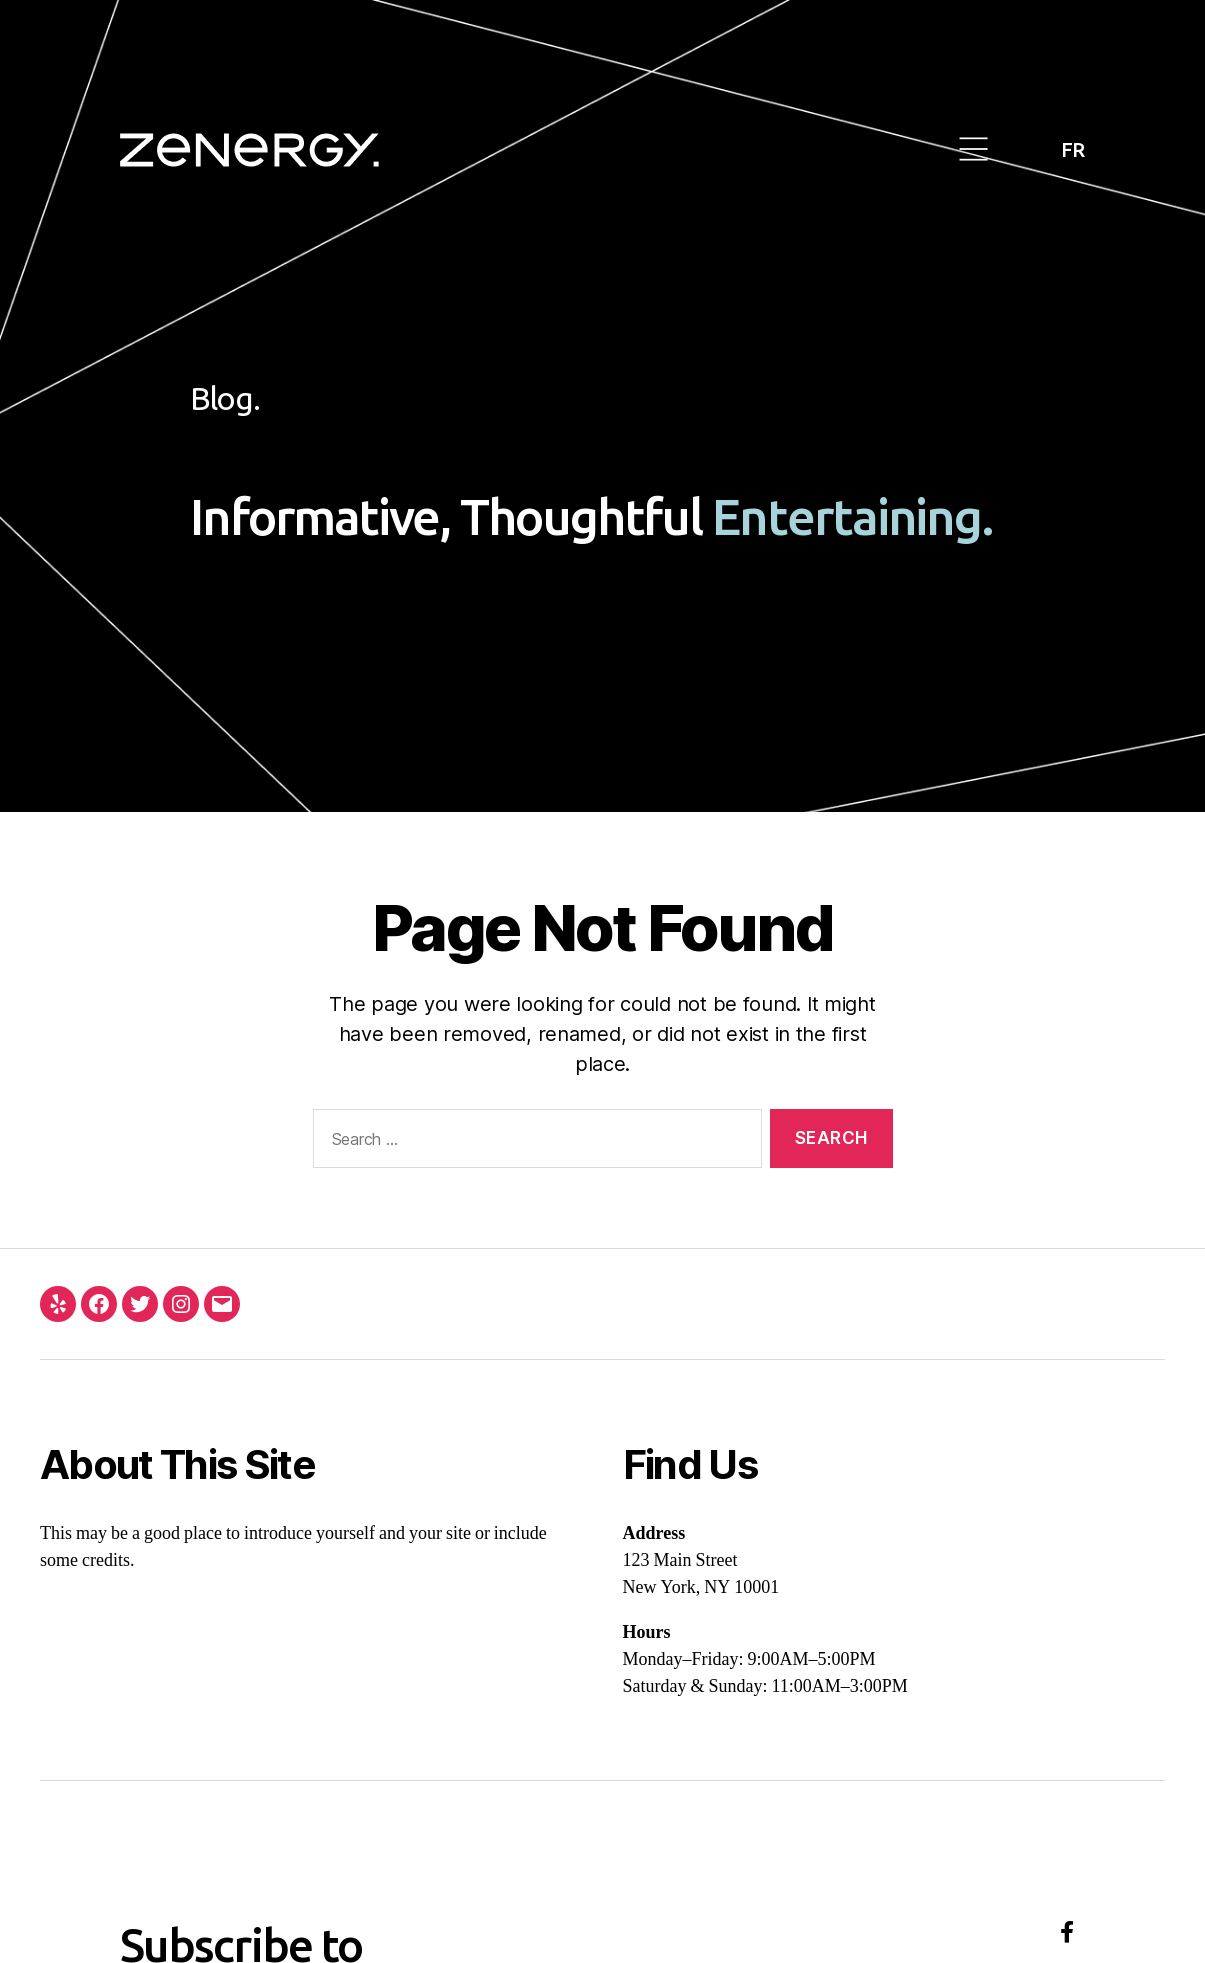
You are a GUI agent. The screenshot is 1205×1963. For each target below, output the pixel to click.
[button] (974, 150)
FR (1073, 149)
